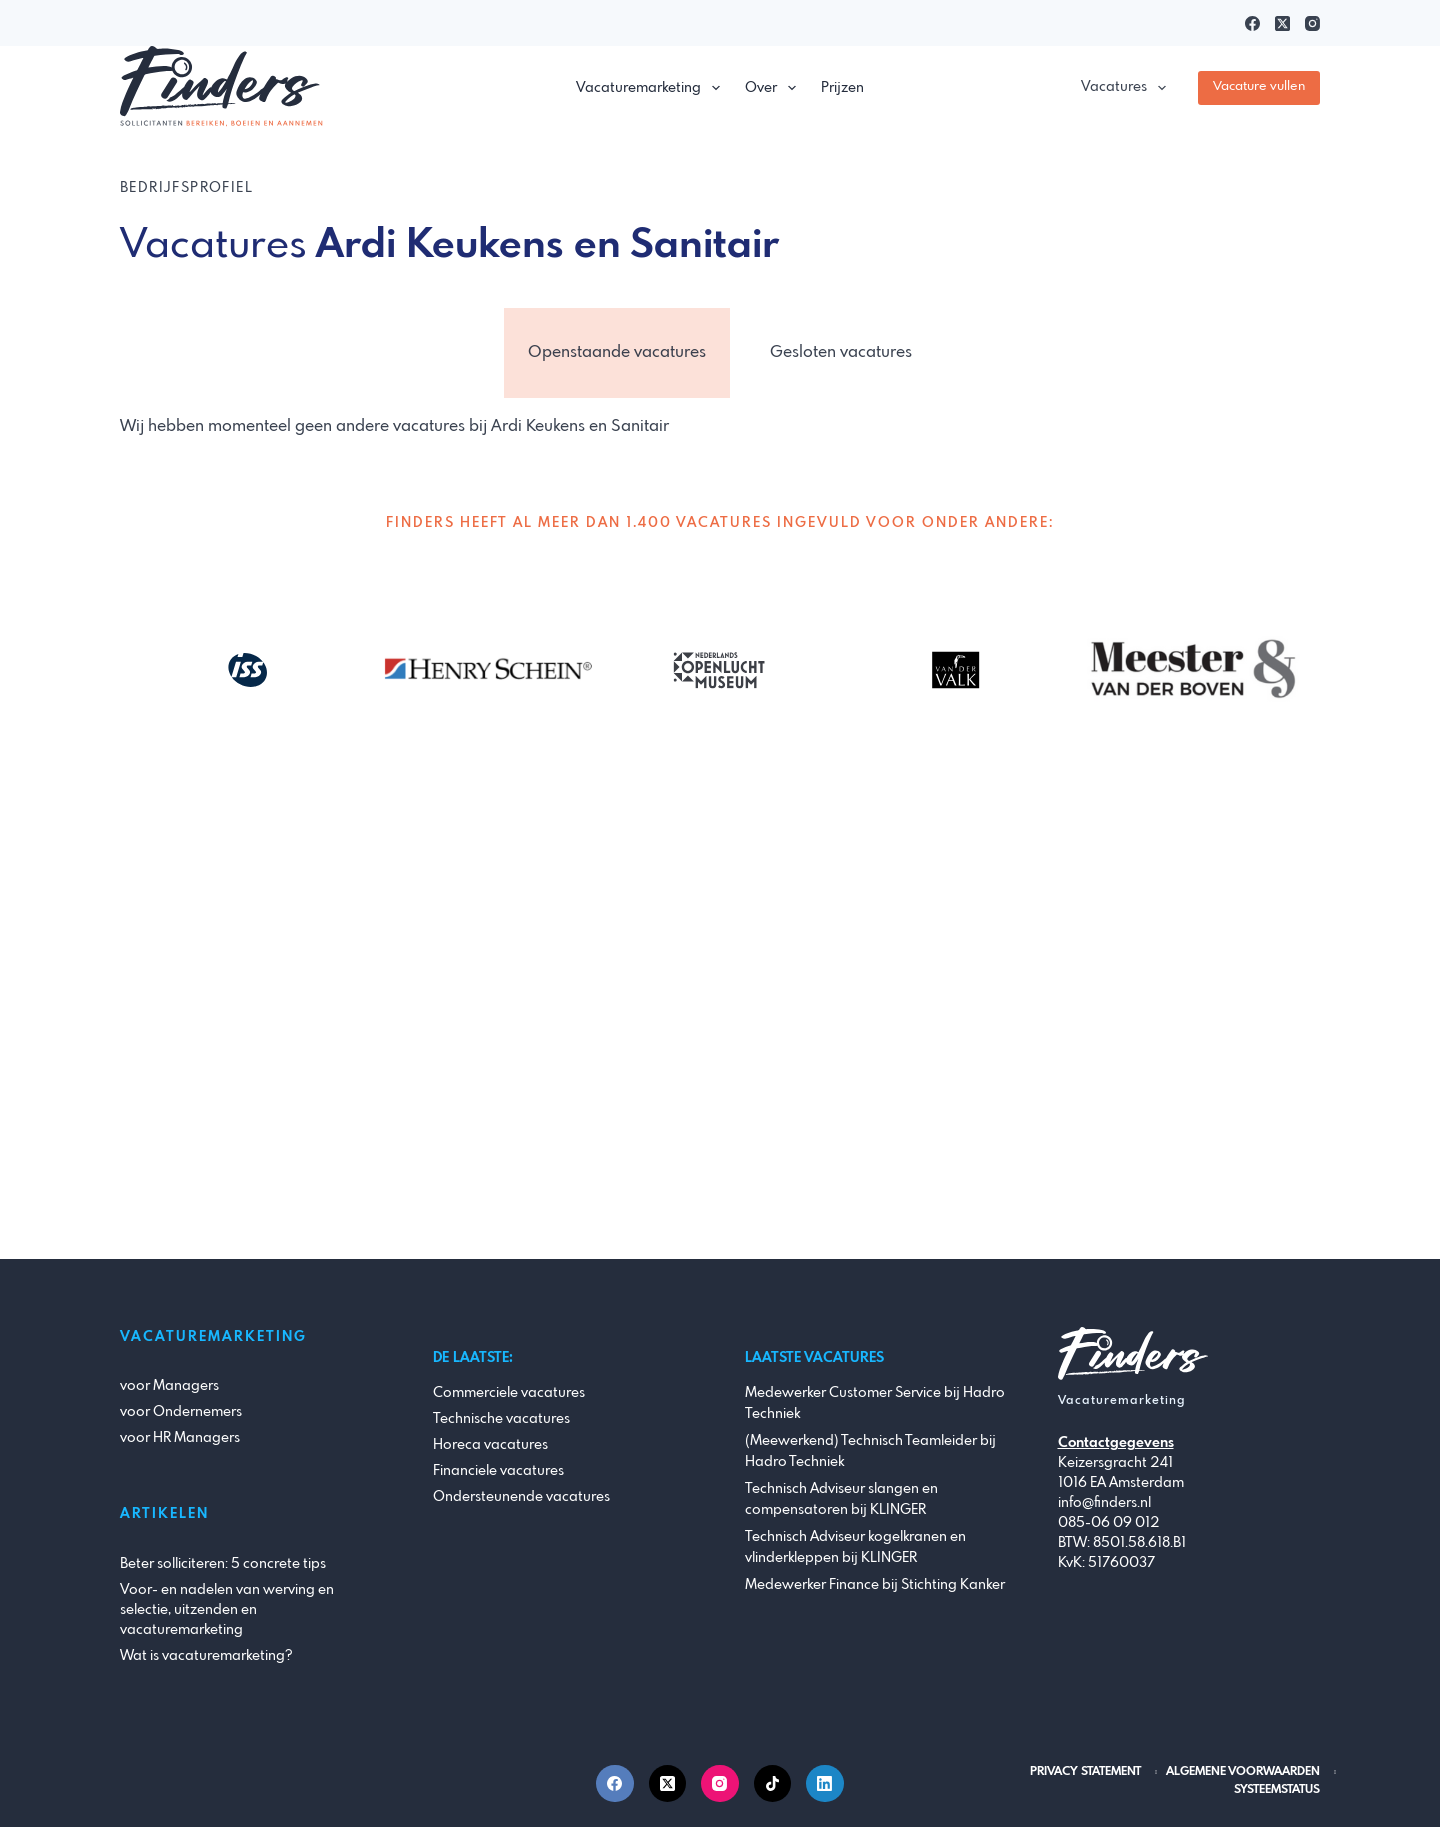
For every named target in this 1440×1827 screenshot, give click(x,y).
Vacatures (1127, 88)
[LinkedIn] (825, 1784)
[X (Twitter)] (1282, 23)
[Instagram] (1312, 23)
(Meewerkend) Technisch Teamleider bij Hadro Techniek (870, 1451)
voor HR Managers (180, 1438)
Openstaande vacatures (617, 352)
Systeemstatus (1277, 1790)
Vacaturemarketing (652, 88)
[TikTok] (773, 1784)
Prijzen (842, 88)
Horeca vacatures (490, 1445)
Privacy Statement (1085, 1772)
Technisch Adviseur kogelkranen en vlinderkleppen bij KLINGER (855, 1547)
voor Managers (169, 1386)
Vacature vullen (1259, 86)
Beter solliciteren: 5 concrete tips (223, 1564)
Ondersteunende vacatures (521, 1497)
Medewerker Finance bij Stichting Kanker (875, 1585)
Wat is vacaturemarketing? (206, 1656)
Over (774, 88)
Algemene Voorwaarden (1243, 1772)
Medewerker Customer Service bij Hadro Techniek (875, 1403)
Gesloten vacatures (841, 352)
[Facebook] (1252, 23)
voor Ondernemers (181, 1412)
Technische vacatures (501, 1419)
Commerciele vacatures (509, 1393)
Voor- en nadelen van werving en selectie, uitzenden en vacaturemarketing (227, 1610)
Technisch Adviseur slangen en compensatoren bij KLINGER (841, 1499)
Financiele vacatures (498, 1471)
